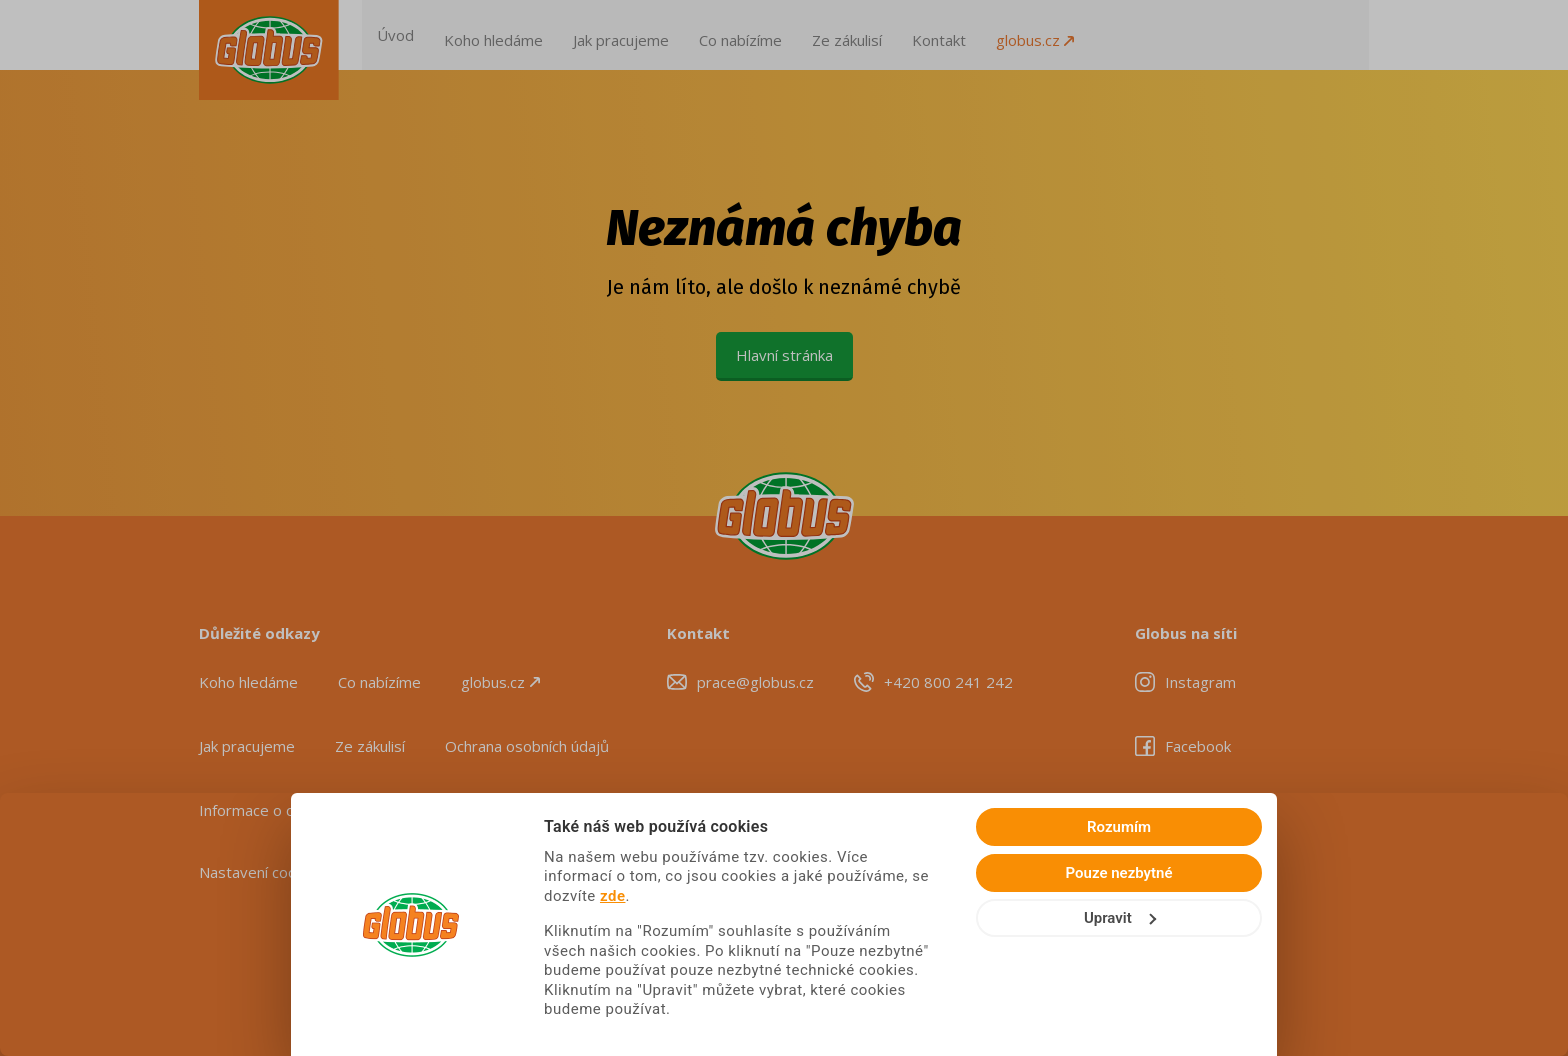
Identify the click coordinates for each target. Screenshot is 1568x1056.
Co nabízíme (787, 35)
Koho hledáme (540, 35)
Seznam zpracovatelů (452, 810)
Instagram (1200, 682)
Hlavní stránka (784, 355)
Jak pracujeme (668, 35)
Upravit (1402, 971)
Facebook (1198, 746)
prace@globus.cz (755, 682)
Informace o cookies (268, 810)
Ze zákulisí (894, 35)
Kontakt (986, 35)
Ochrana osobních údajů (527, 746)
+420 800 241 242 (948, 682)
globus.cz (1082, 35)
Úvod (442, 35)
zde (1048, 909)
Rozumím (1401, 880)
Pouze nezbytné (1401, 926)
